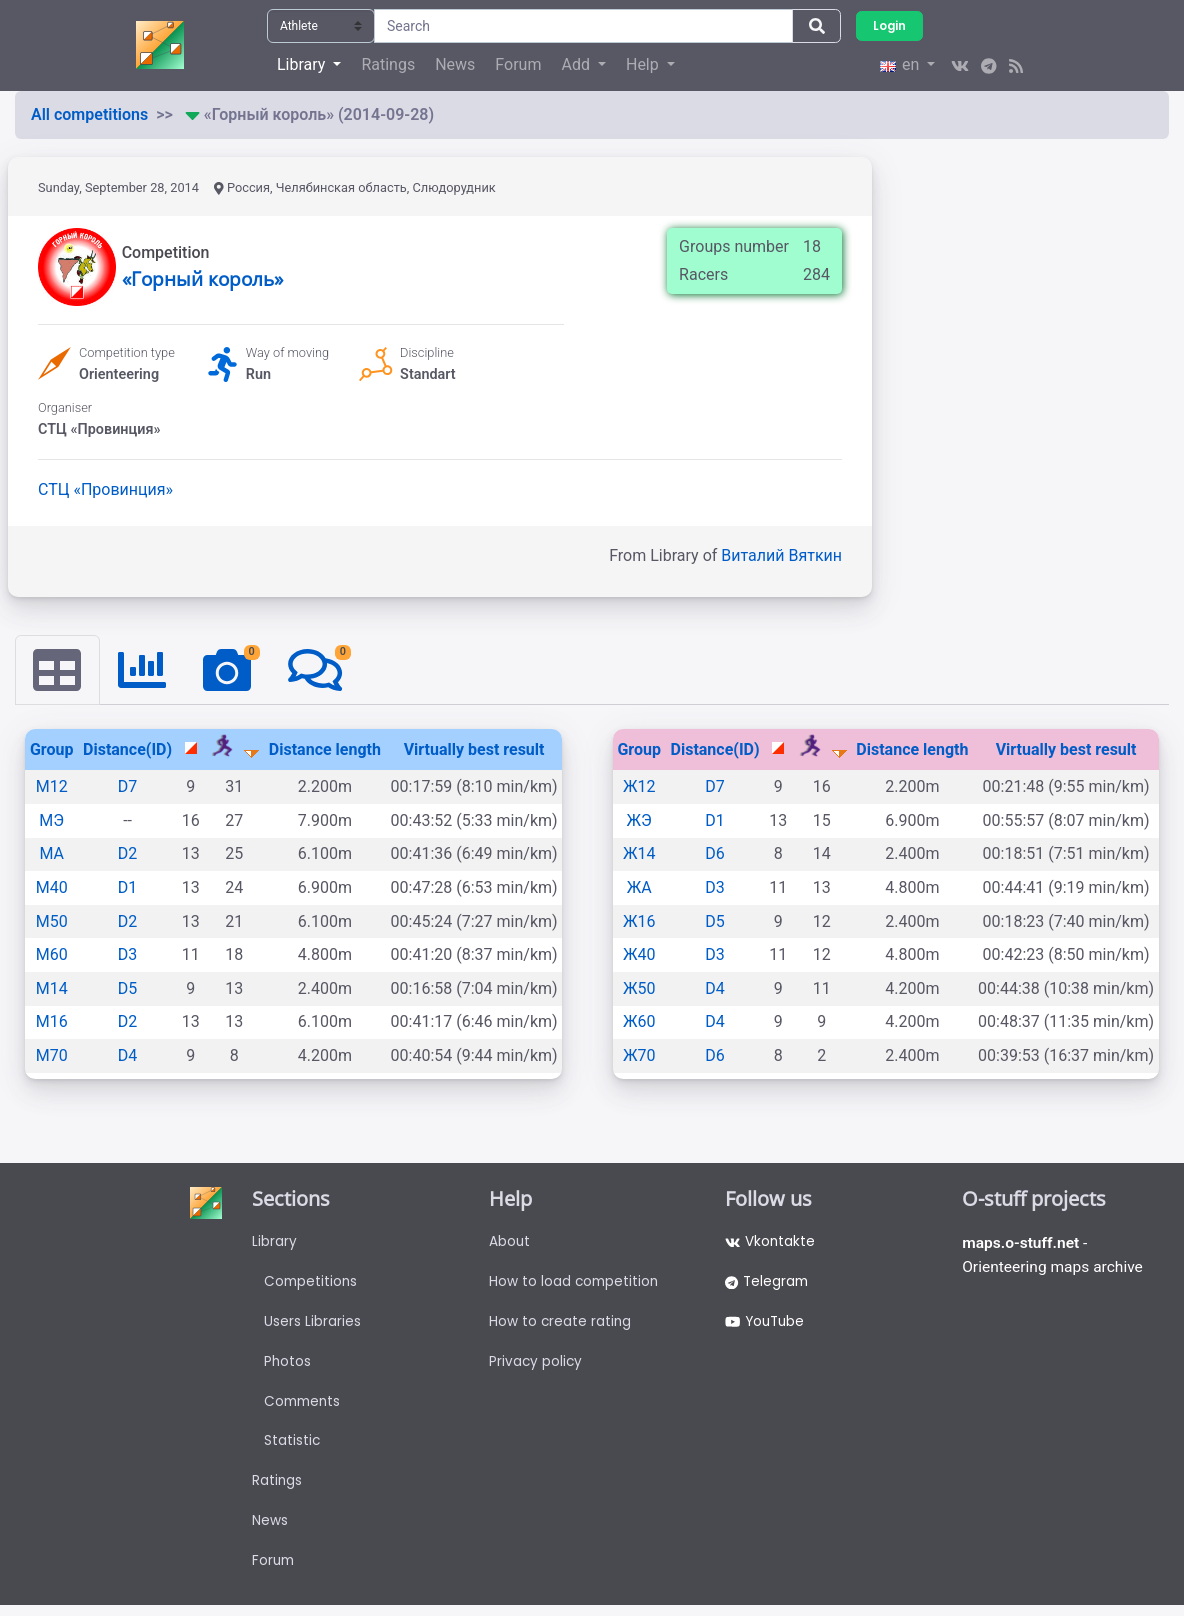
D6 (715, 854)
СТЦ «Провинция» (105, 489)
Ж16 (639, 921)
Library (274, 1243)
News (455, 64)
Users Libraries (312, 1325)
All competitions (89, 114)
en (901, 64)
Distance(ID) (127, 749)
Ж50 (639, 988)
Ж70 (639, 1056)
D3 (128, 955)
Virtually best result (474, 749)
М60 (52, 955)
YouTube (766, 1325)
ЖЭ (639, 820)
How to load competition (575, 1284)
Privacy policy (536, 1366)
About (510, 1243)
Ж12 (639, 787)
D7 (128, 787)
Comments (304, 1407)
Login (890, 25)
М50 (52, 921)
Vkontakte (770, 1243)
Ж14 (639, 854)
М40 (52, 888)
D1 (128, 888)
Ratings (388, 64)
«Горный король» (202, 278)
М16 (52, 1022)
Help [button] (644, 64)
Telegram (768, 1284)
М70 (52, 1056)
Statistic (292, 1448)
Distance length (325, 749)
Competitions (312, 1284)
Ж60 (639, 1022)
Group (52, 749)
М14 (52, 988)
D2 (128, 854)
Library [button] (303, 64)
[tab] (58, 670)
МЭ (51, 820)
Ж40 (639, 955)
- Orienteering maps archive (1055, 1256)
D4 (128, 1056)
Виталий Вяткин (781, 555)
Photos (288, 1366)
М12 (52, 787)
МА (51, 854)
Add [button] (577, 64)
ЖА (639, 888)
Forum (518, 64)
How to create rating (561, 1325)
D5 (128, 988)
